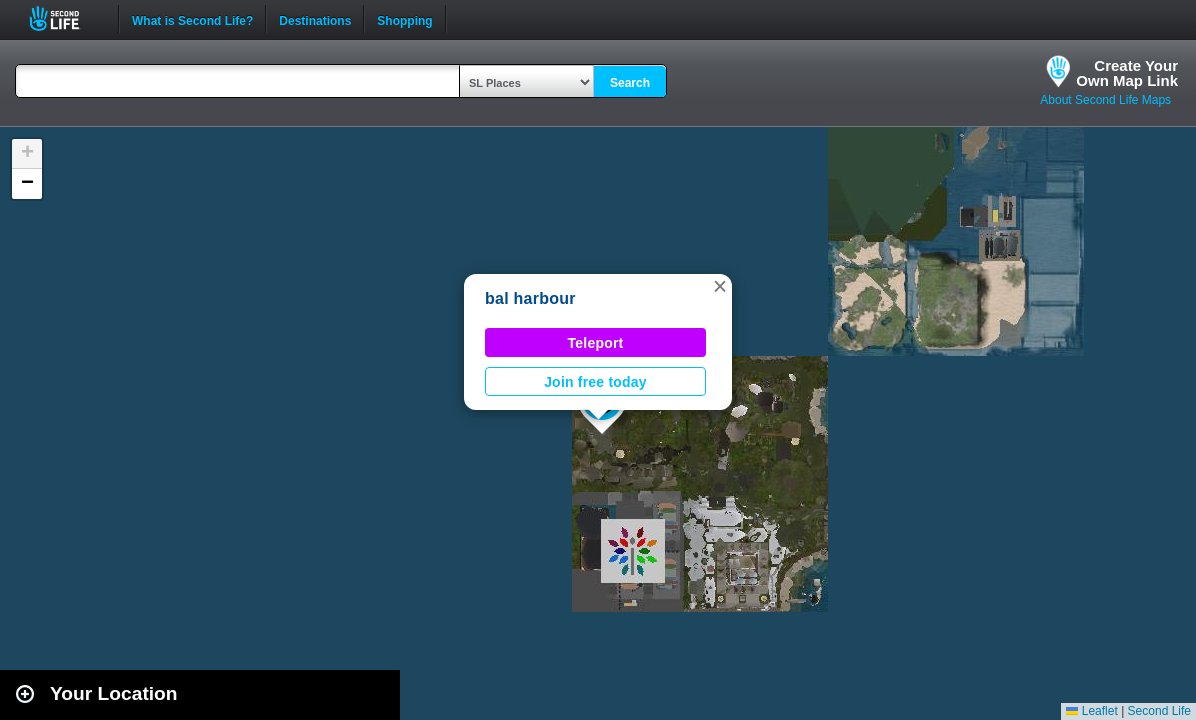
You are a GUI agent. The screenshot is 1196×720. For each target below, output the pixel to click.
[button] (720, 286)
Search (630, 83)
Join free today (595, 382)
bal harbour (530, 298)
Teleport (596, 343)
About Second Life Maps (1105, 100)
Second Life (65, 18)
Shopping (404, 19)
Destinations (315, 19)
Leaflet (1091, 711)
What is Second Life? (192, 19)
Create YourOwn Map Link (1127, 73)
